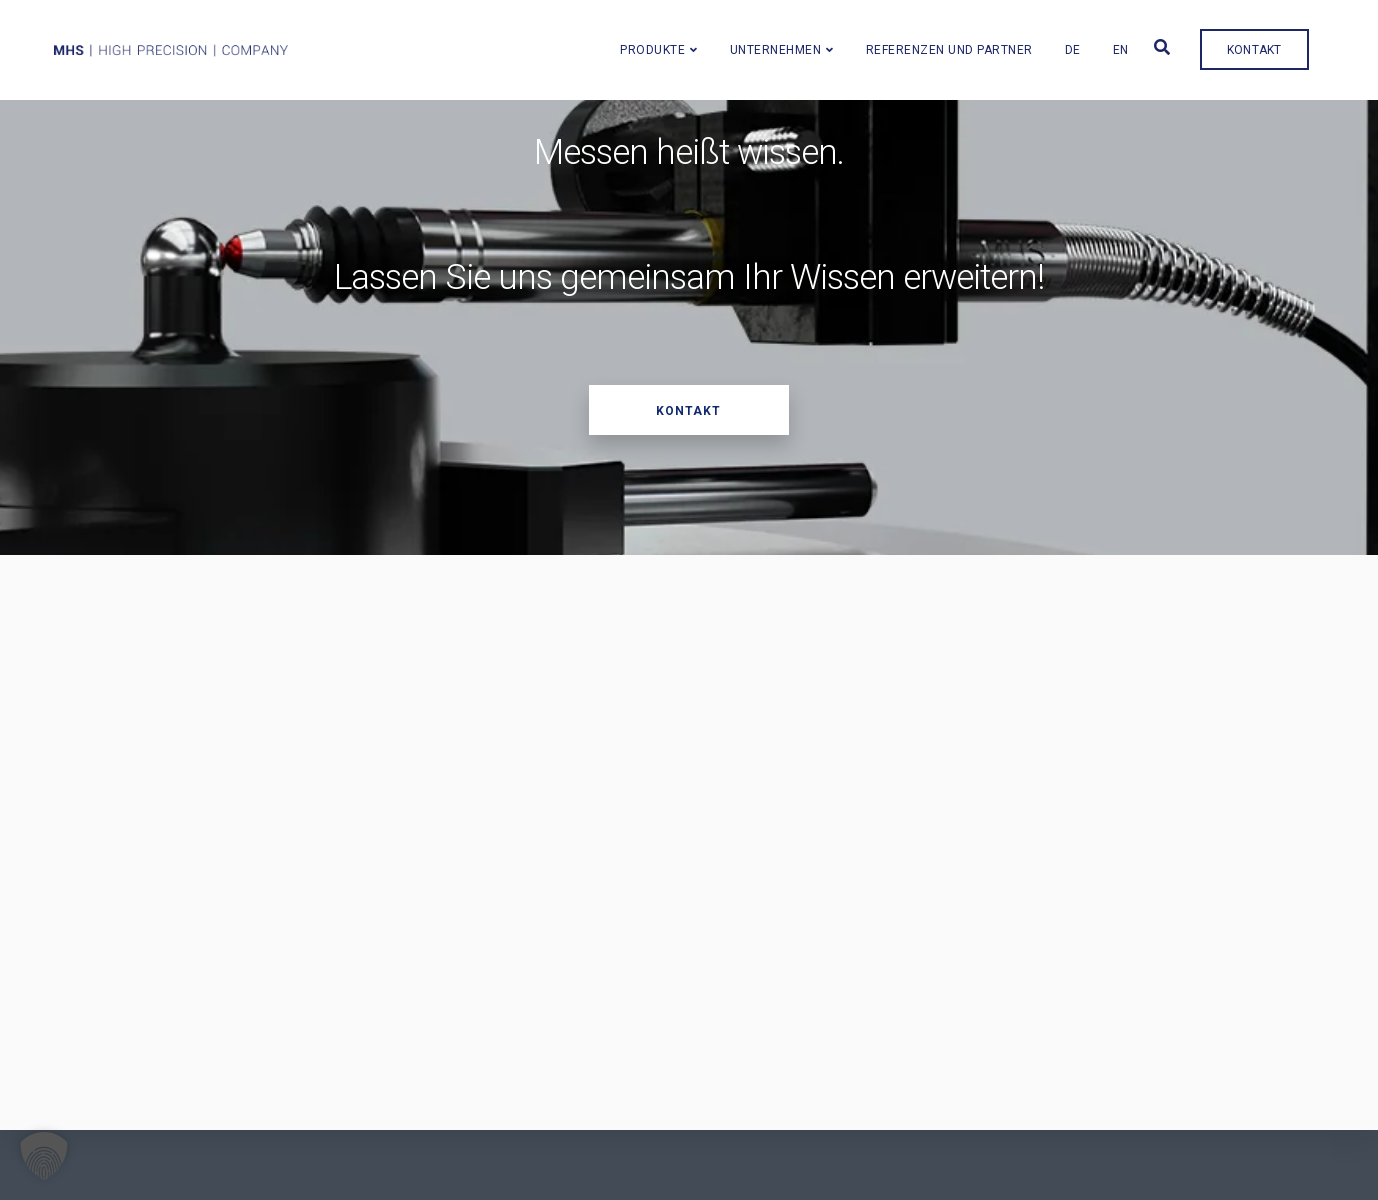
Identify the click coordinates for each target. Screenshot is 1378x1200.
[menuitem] (1092, 41)
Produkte (671, 42)
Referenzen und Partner (968, 42)
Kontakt (1273, 42)
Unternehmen (795, 42)
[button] (44, 1156)
